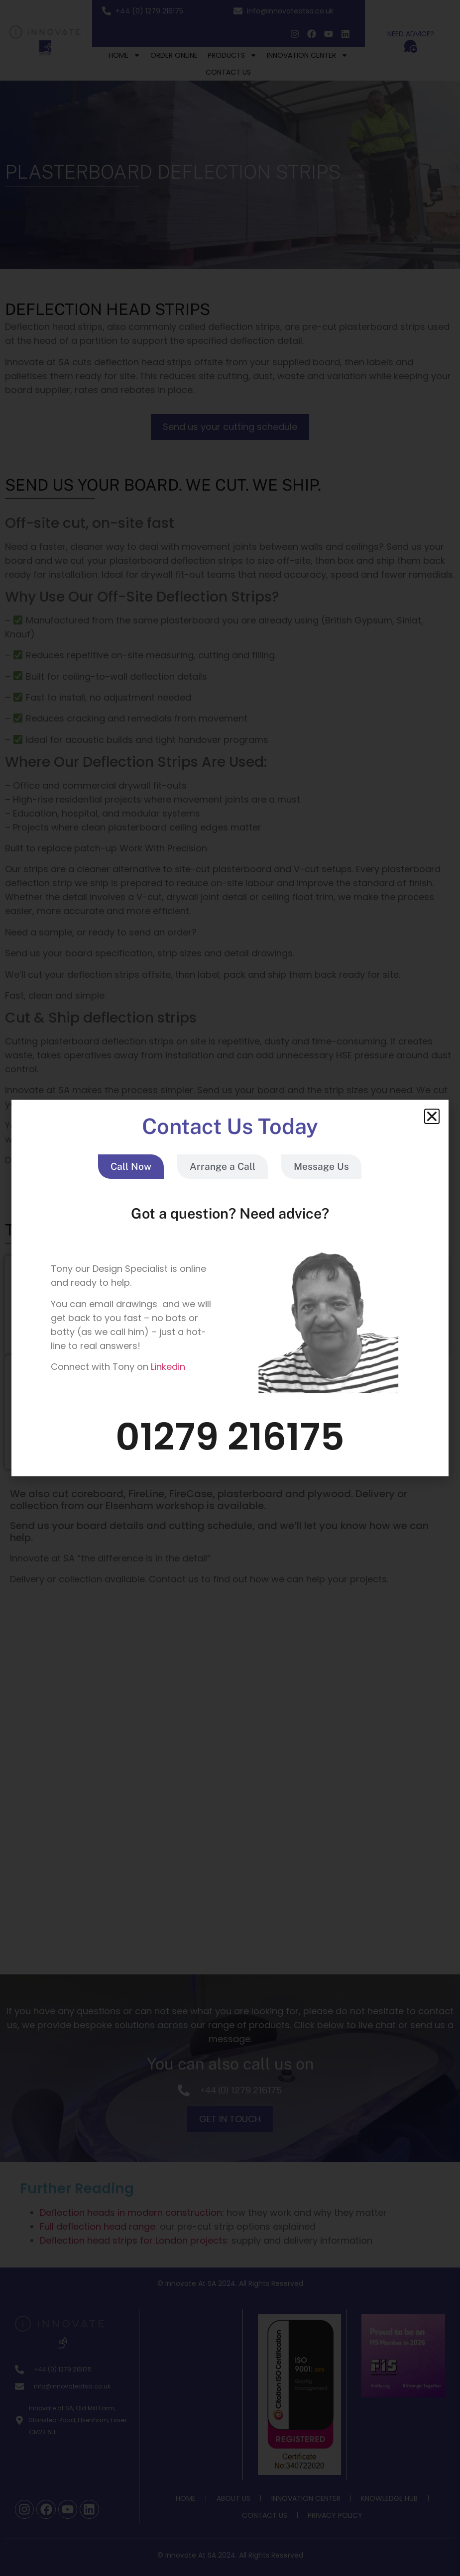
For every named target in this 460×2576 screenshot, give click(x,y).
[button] (432, 1116)
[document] (230, 1288)
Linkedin (168, 1366)
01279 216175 (230, 1437)
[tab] (131, 1166)
